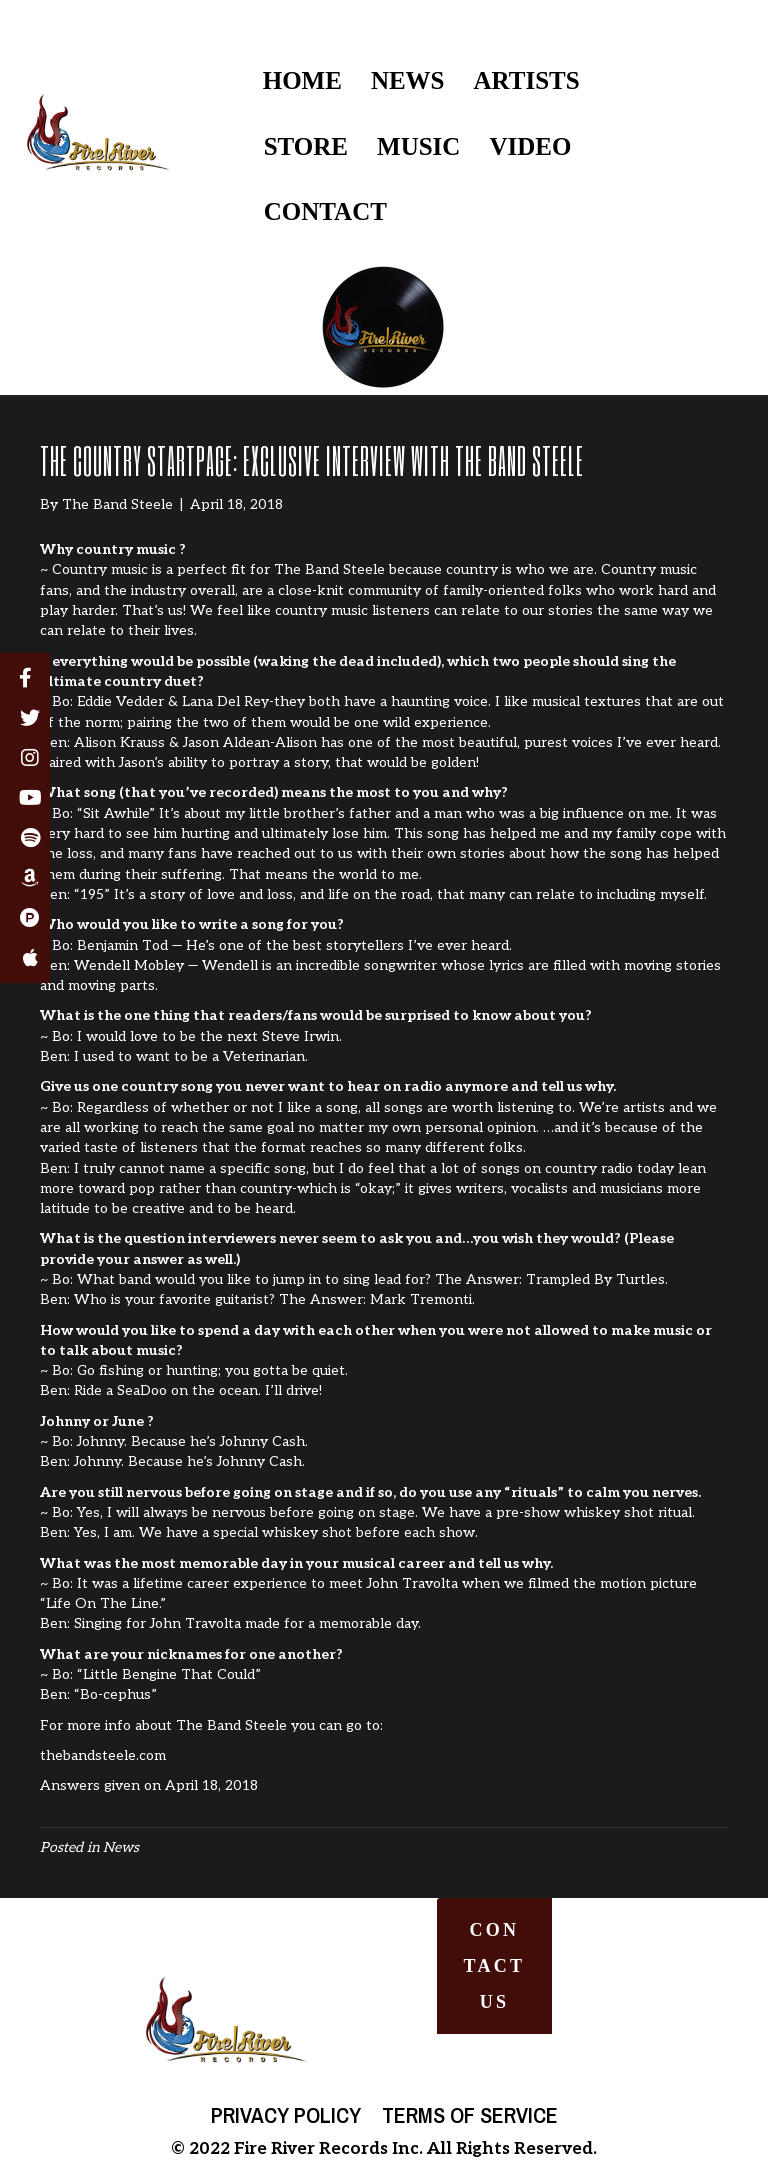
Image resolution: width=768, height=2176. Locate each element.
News (121, 1847)
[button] (495, 1966)
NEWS (408, 80)
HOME (302, 80)
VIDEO (530, 146)
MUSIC (418, 146)
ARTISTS (527, 80)
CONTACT (325, 211)
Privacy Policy (286, 2115)
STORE (306, 146)
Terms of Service (470, 2115)
